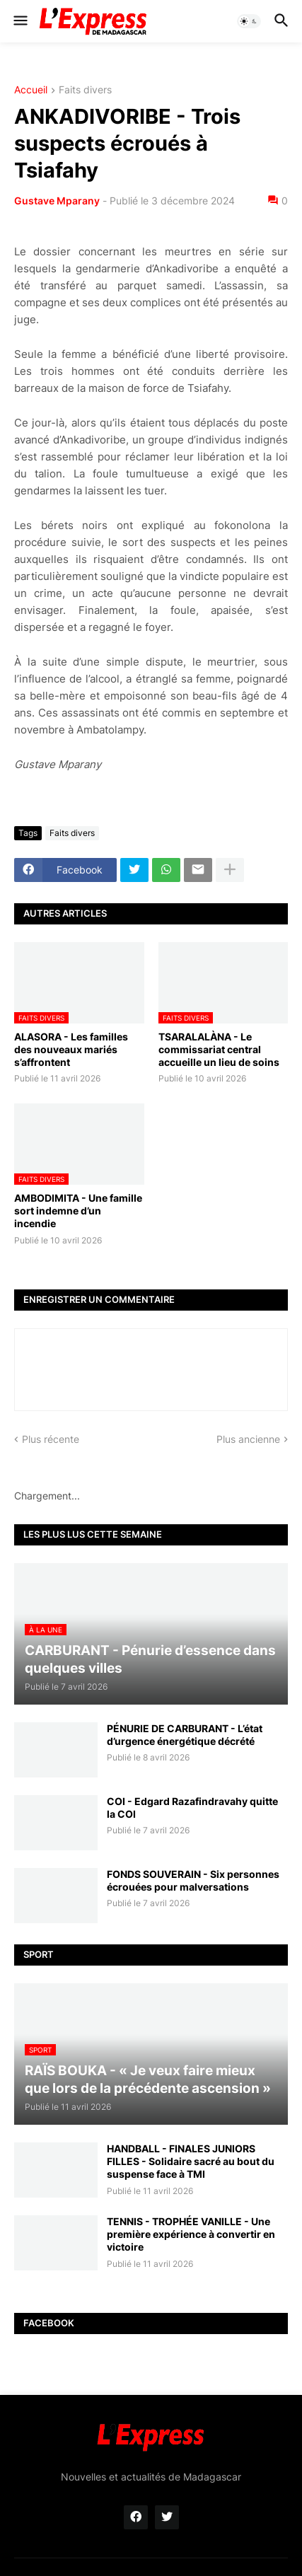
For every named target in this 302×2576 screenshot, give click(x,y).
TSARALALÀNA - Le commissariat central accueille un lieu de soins (218, 1049)
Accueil (30, 90)
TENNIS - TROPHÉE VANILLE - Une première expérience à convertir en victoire (191, 2234)
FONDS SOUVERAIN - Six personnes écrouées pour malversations (193, 1880)
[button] (19, 21)
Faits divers (85, 90)
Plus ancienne (248, 1439)
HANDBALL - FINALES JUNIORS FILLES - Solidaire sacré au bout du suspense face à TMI (190, 2161)
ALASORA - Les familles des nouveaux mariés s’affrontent (71, 1049)
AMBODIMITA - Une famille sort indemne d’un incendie (78, 1210)
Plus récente (50, 1439)
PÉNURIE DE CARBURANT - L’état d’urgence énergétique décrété (184, 1734)
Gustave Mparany (57, 201)
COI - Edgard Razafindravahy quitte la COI (192, 1807)
